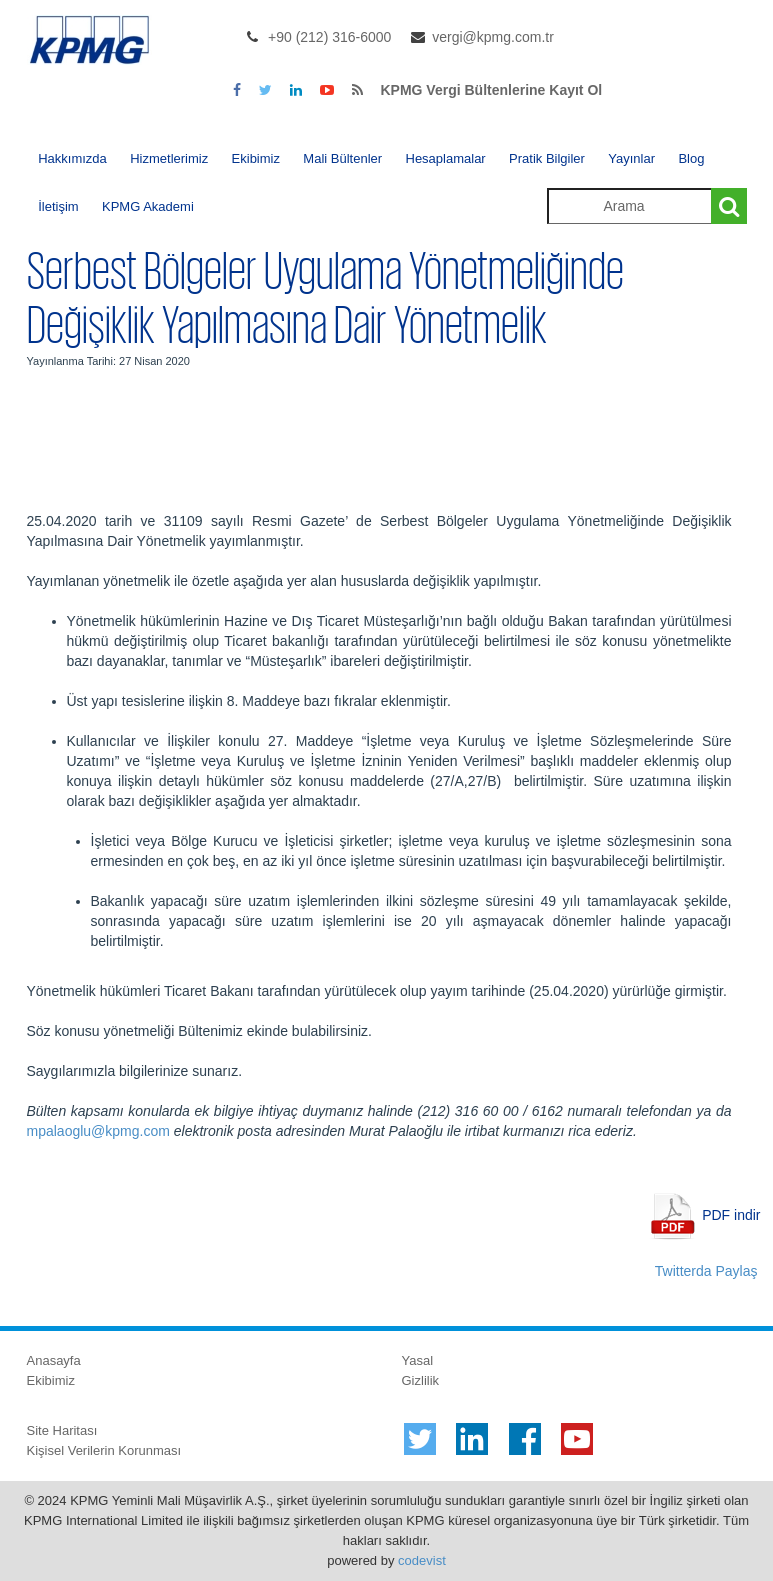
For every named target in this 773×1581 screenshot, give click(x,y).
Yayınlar (631, 158)
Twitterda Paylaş (706, 1271)
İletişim (58, 206)
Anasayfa (54, 1360)
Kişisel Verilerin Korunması (104, 1450)
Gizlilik (421, 1380)
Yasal (418, 1360)
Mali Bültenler (342, 158)
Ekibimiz (256, 158)
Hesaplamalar (446, 158)
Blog (691, 158)
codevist (422, 1560)
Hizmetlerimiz (169, 158)
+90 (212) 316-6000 (329, 37)
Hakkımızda (72, 158)
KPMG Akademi (148, 206)
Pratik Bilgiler (547, 158)
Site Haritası (62, 1430)
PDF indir (731, 1215)
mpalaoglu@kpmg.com (98, 1131)
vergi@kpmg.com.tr (493, 37)
